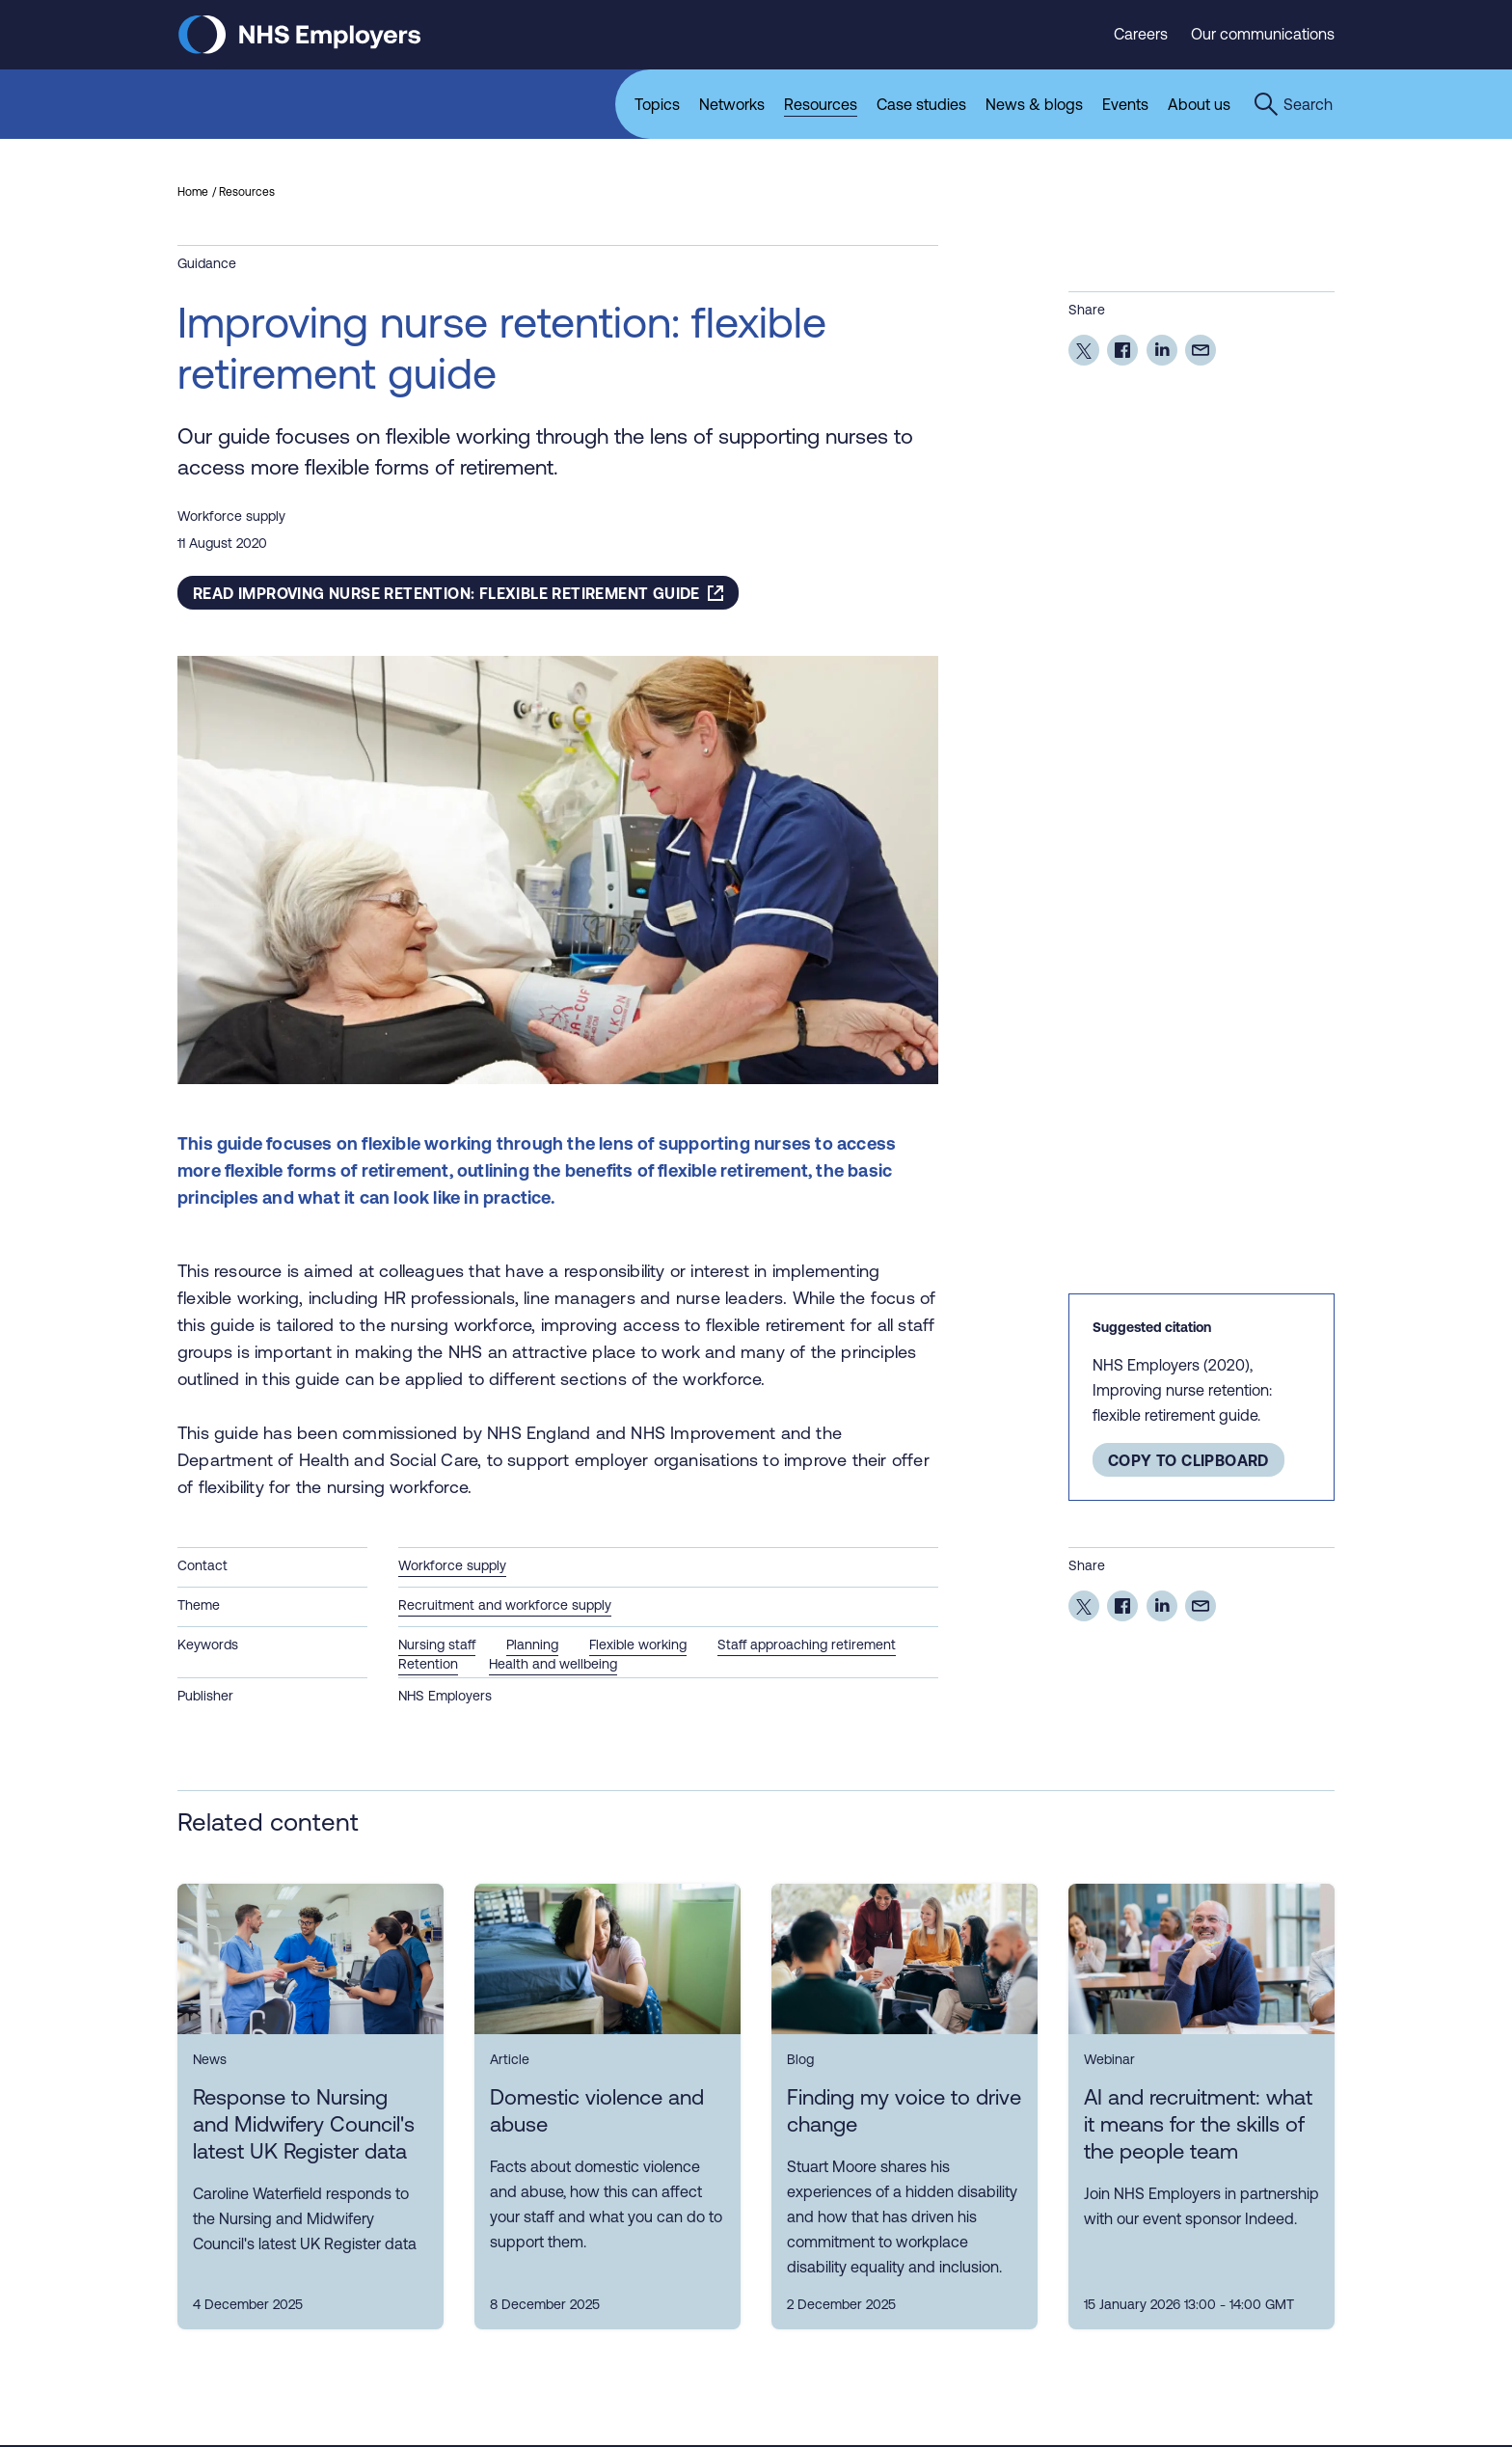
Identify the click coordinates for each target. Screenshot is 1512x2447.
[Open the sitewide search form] (1293, 104)
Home (192, 194)
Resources (247, 194)
